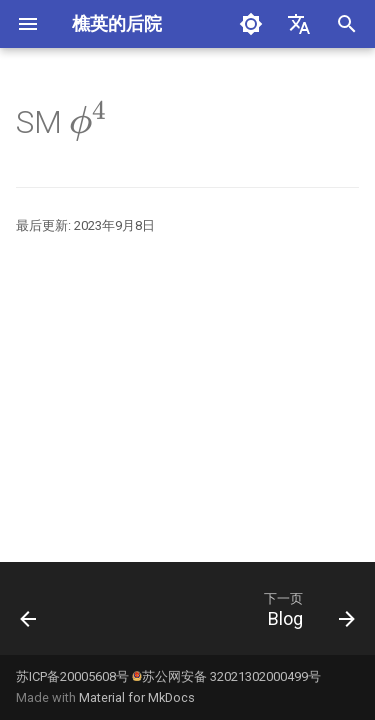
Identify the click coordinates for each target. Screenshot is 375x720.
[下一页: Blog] (306, 614)
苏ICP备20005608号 (72, 676)
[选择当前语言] (299, 24)
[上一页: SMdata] (29, 614)
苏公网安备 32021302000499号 (226, 676)
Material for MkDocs (137, 697)
